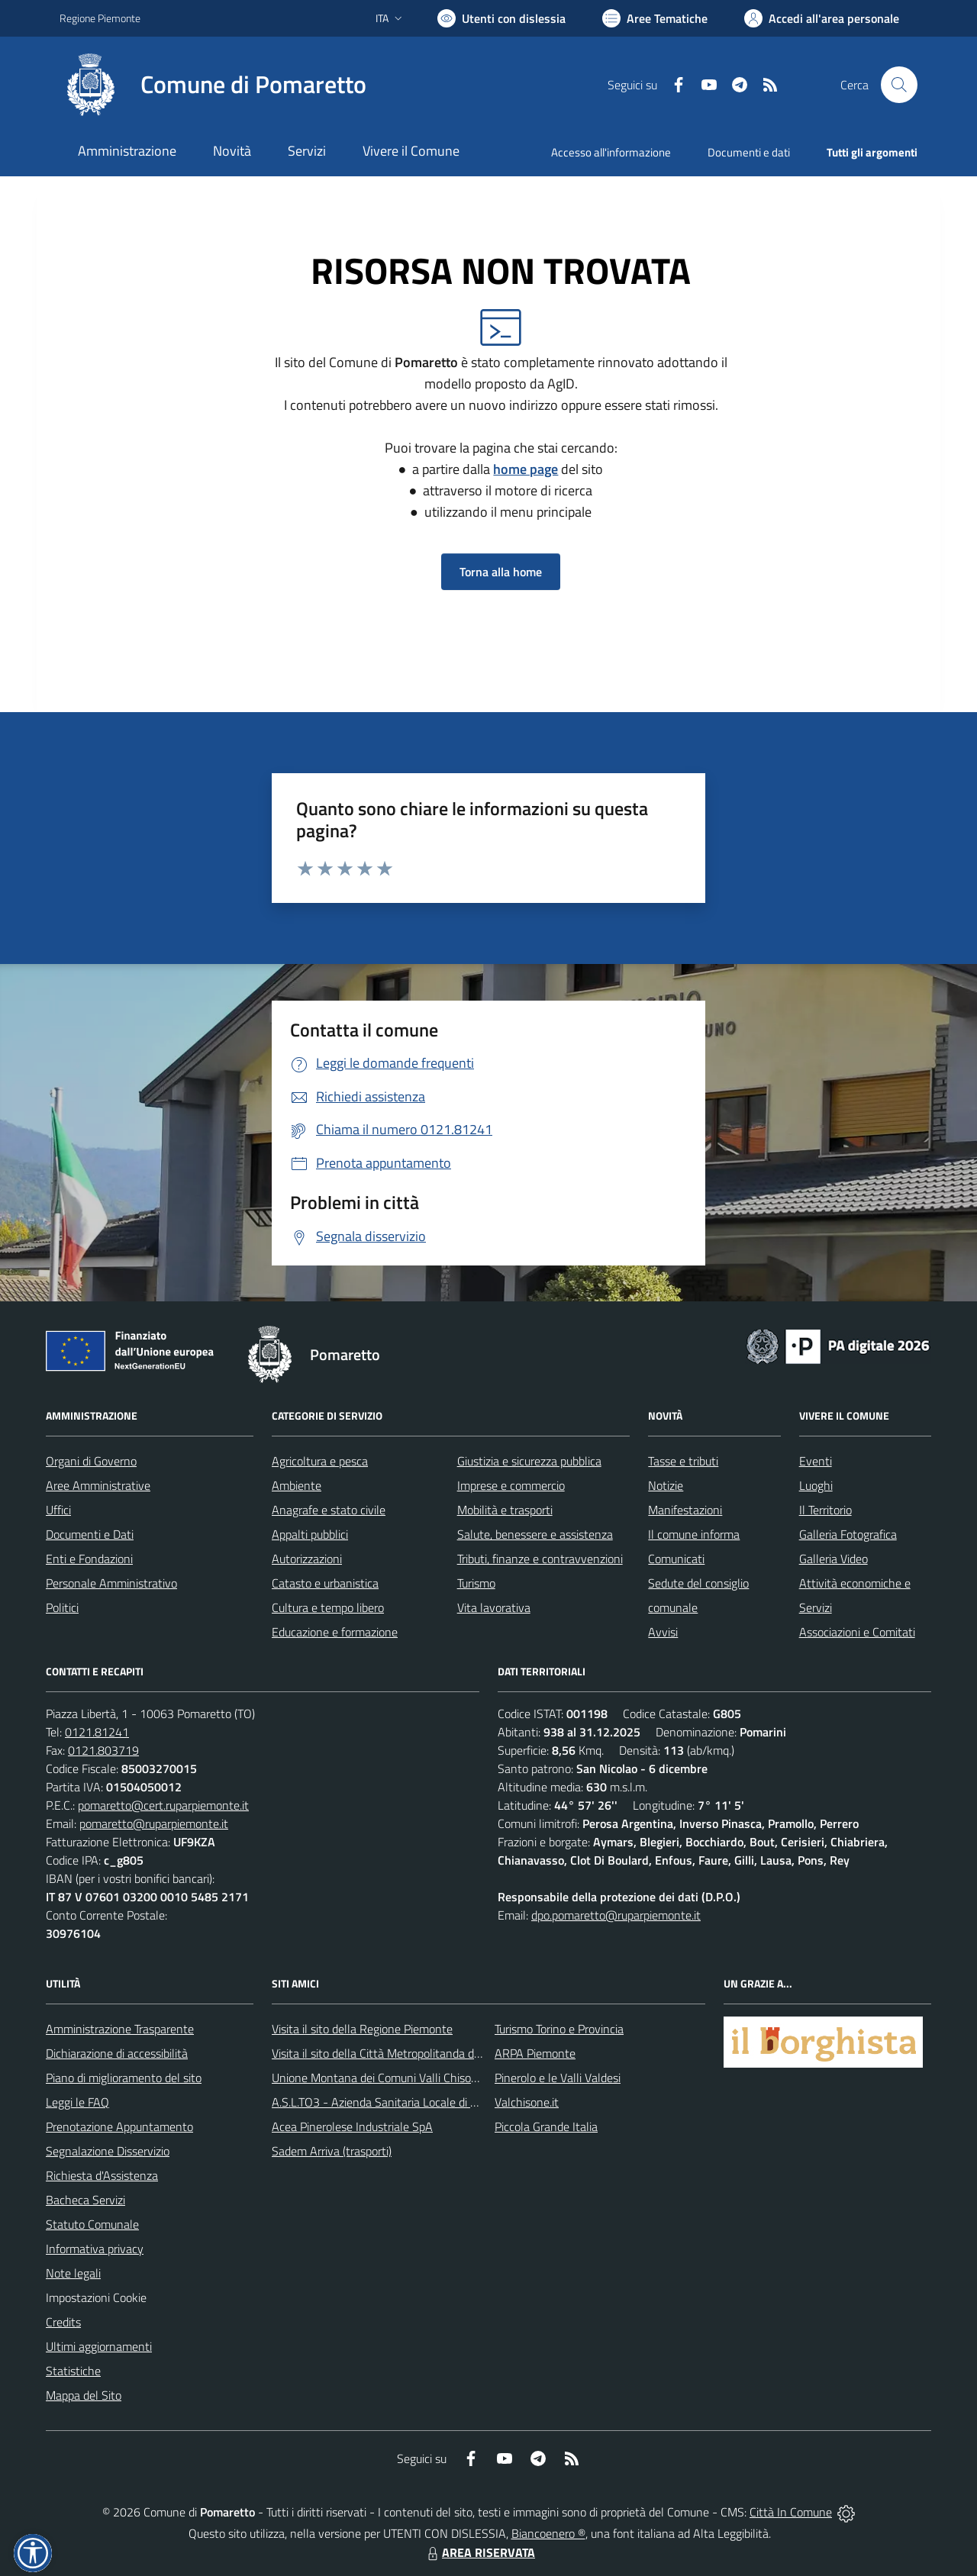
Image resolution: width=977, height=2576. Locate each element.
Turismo (476, 1583)
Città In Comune (791, 2512)
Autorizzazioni (307, 1558)
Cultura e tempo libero (328, 1607)
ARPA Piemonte (535, 2053)
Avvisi (663, 1632)
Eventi (815, 1461)
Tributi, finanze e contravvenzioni (540, 1558)
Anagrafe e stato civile (328, 1510)
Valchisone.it (527, 2102)
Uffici (58, 1510)
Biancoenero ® (548, 2533)
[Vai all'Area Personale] (821, 18)
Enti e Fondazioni (89, 1558)
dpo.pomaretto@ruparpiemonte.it (616, 1915)
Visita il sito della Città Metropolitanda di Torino (390, 2053)
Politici (62, 1607)
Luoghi (816, 1485)
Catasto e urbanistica (325, 1583)
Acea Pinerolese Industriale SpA (352, 2126)
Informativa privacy (94, 2248)
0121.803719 (103, 1750)
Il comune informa (694, 1534)
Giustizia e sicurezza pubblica (529, 1461)
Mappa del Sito (83, 2395)
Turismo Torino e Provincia (559, 2029)
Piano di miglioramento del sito (124, 2077)
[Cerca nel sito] (899, 84)
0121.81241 (97, 1732)
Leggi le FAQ (77, 2102)
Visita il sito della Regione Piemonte (362, 2029)
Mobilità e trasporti (505, 1510)
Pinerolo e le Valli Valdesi (558, 2077)
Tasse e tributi (683, 1461)
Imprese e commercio (511, 1485)
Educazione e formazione (335, 1632)
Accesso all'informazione (611, 152)
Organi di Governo (91, 1461)
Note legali (73, 2273)
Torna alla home (500, 572)
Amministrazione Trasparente (120, 2029)
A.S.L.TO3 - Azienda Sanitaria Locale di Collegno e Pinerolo (420, 2102)
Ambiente (296, 1485)
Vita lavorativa (493, 1607)
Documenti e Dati (90, 1534)
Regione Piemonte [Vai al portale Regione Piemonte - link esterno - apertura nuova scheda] (100, 18)
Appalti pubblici (310, 1534)
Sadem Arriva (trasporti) (332, 2151)
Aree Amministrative (98, 1485)
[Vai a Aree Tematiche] (655, 18)
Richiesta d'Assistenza (102, 2175)
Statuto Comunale (92, 2224)
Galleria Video (833, 1558)
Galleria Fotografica (848, 1534)
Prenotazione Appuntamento (119, 2126)
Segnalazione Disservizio (107, 2151)
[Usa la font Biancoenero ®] (501, 18)
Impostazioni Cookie (96, 2297)
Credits (63, 2322)
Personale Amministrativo (111, 1583)
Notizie (665, 1485)
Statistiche (73, 2371)
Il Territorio (825, 1510)
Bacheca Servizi (85, 2200)
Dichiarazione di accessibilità (117, 2053)
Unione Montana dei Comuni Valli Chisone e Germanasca (415, 2077)
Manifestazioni (685, 1510)
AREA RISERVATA (479, 2552)
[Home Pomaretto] (213, 84)
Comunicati (676, 1558)
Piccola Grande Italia (546, 2126)
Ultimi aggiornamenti (99, 2346)
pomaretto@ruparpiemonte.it (153, 1823)
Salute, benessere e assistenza (535, 1534)
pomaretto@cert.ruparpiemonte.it (163, 1805)
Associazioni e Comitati (857, 1632)
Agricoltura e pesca (320, 1461)
